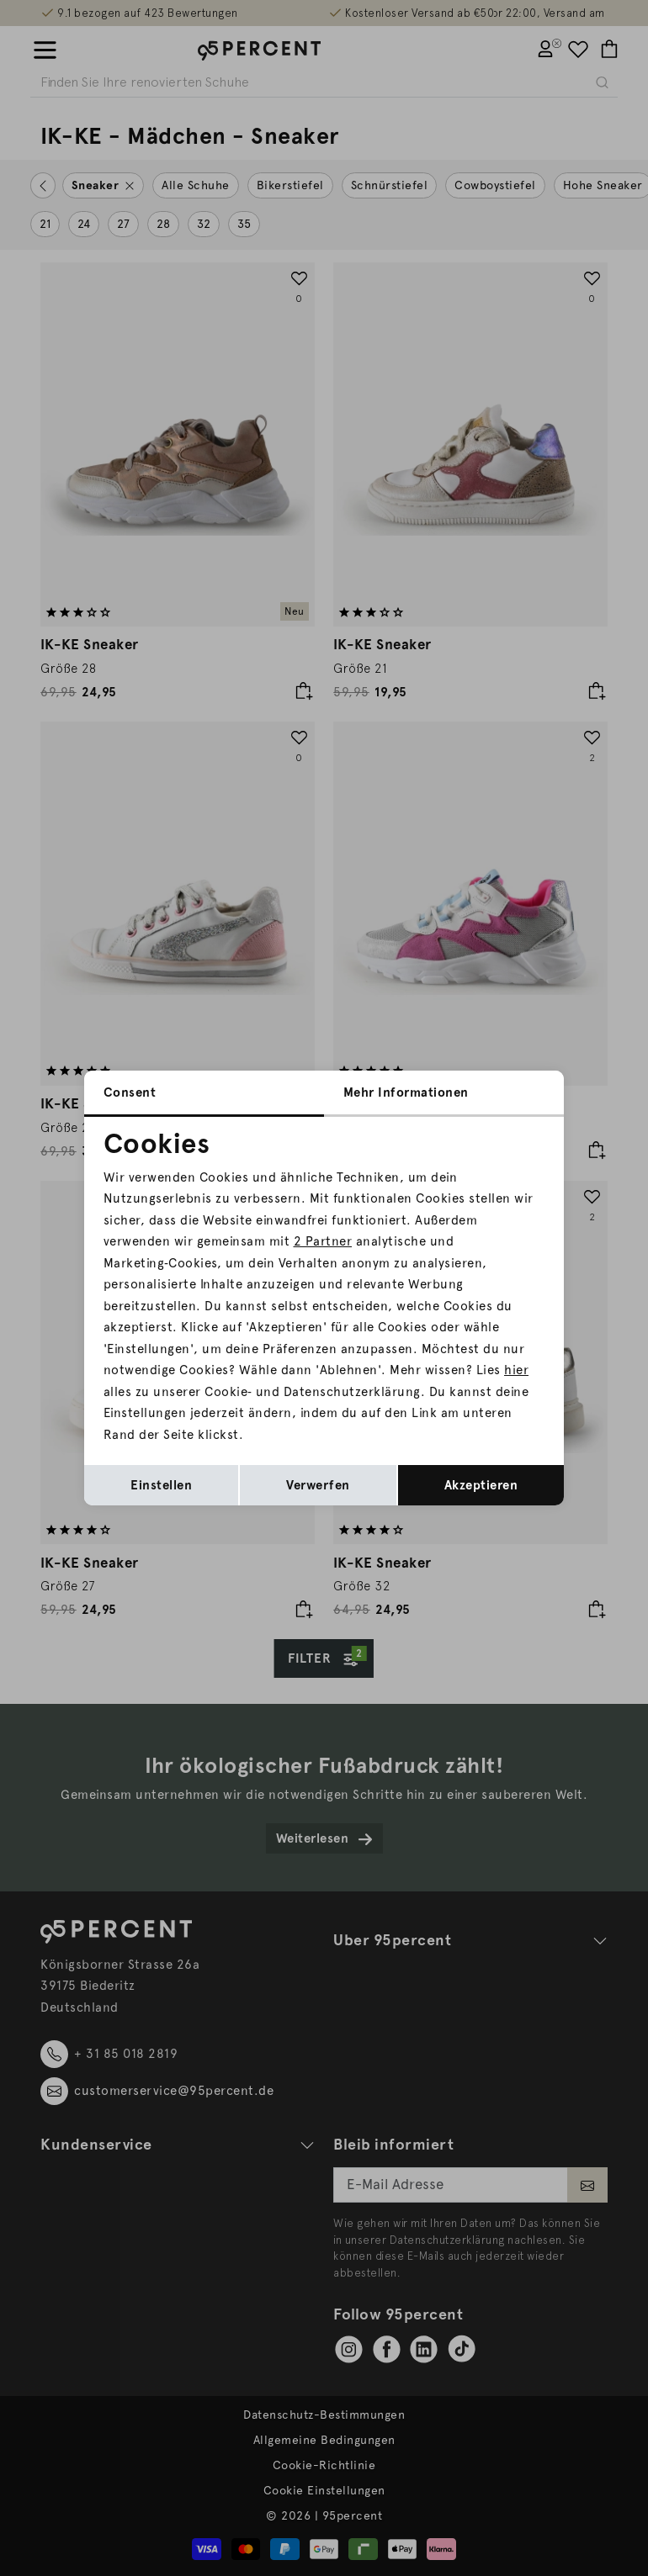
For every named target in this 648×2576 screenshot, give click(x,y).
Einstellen (161, 1485)
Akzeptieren (481, 1485)
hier (516, 1370)
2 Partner (323, 1241)
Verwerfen (318, 1485)
